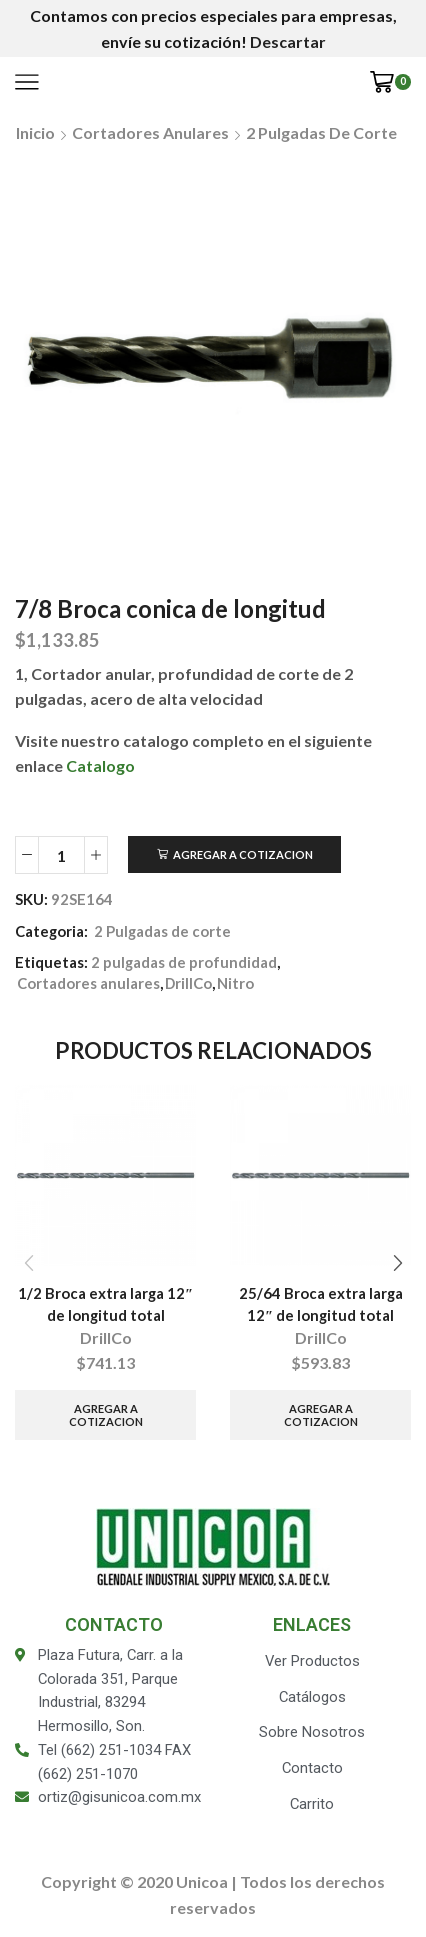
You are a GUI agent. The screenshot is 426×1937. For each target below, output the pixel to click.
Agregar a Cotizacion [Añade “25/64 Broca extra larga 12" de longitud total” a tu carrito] (321, 1415)
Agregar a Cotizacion (243, 854)
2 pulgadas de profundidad (184, 962)
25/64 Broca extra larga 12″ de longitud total (321, 1304)
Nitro (235, 983)
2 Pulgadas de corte (321, 132)
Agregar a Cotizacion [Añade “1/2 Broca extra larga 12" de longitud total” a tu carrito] (106, 1415)
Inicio (35, 132)
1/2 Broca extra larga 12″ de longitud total (105, 1304)
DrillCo (188, 983)
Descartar (288, 41)
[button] (397, 1263)
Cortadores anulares (150, 132)
